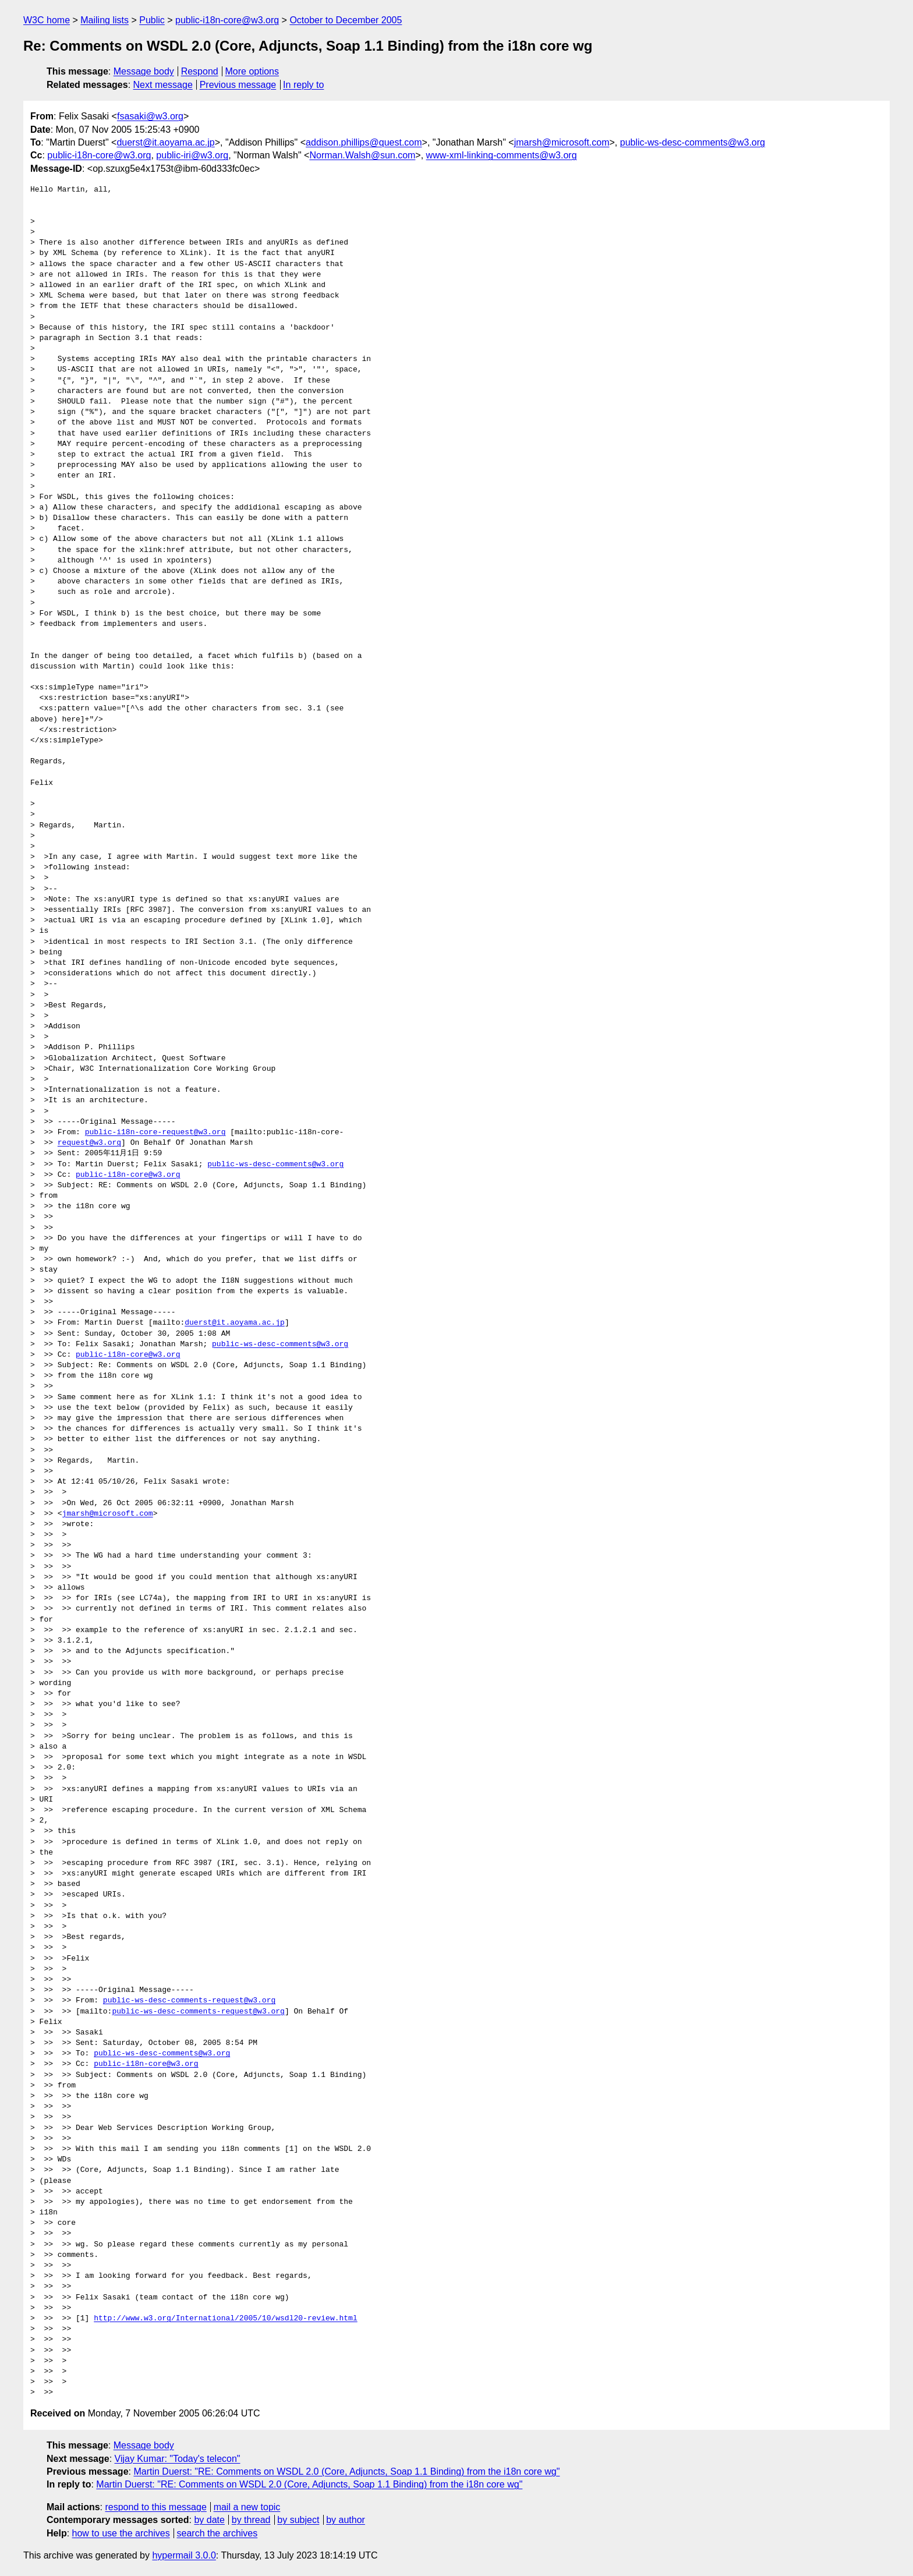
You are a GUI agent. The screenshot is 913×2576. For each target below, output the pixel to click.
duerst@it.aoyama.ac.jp (165, 142)
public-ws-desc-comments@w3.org (692, 142)
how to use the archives (121, 2533)
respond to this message (155, 2507)
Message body (144, 71)
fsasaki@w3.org (150, 116)
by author (345, 2520)
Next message (163, 85)
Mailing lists (104, 20)
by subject (298, 2520)
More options (252, 71)
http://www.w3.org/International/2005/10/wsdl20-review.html (225, 2318)
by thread (251, 2520)
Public (152, 20)
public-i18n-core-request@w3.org (155, 1132)
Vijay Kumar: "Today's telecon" (177, 2459)
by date (209, 2520)
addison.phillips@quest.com (364, 142)
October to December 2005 (345, 20)
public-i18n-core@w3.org (227, 20)
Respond (199, 71)
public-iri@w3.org (192, 155)
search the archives (217, 2533)
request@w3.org (89, 1143)
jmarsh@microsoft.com (562, 142)
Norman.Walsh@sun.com (362, 155)
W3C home (46, 20)
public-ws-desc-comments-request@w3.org (189, 2000)
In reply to (303, 85)
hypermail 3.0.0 (183, 2555)
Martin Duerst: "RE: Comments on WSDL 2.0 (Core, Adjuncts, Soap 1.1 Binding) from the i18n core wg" (346, 2471)
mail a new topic (247, 2507)
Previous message (238, 85)
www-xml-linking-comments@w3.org (501, 155)
